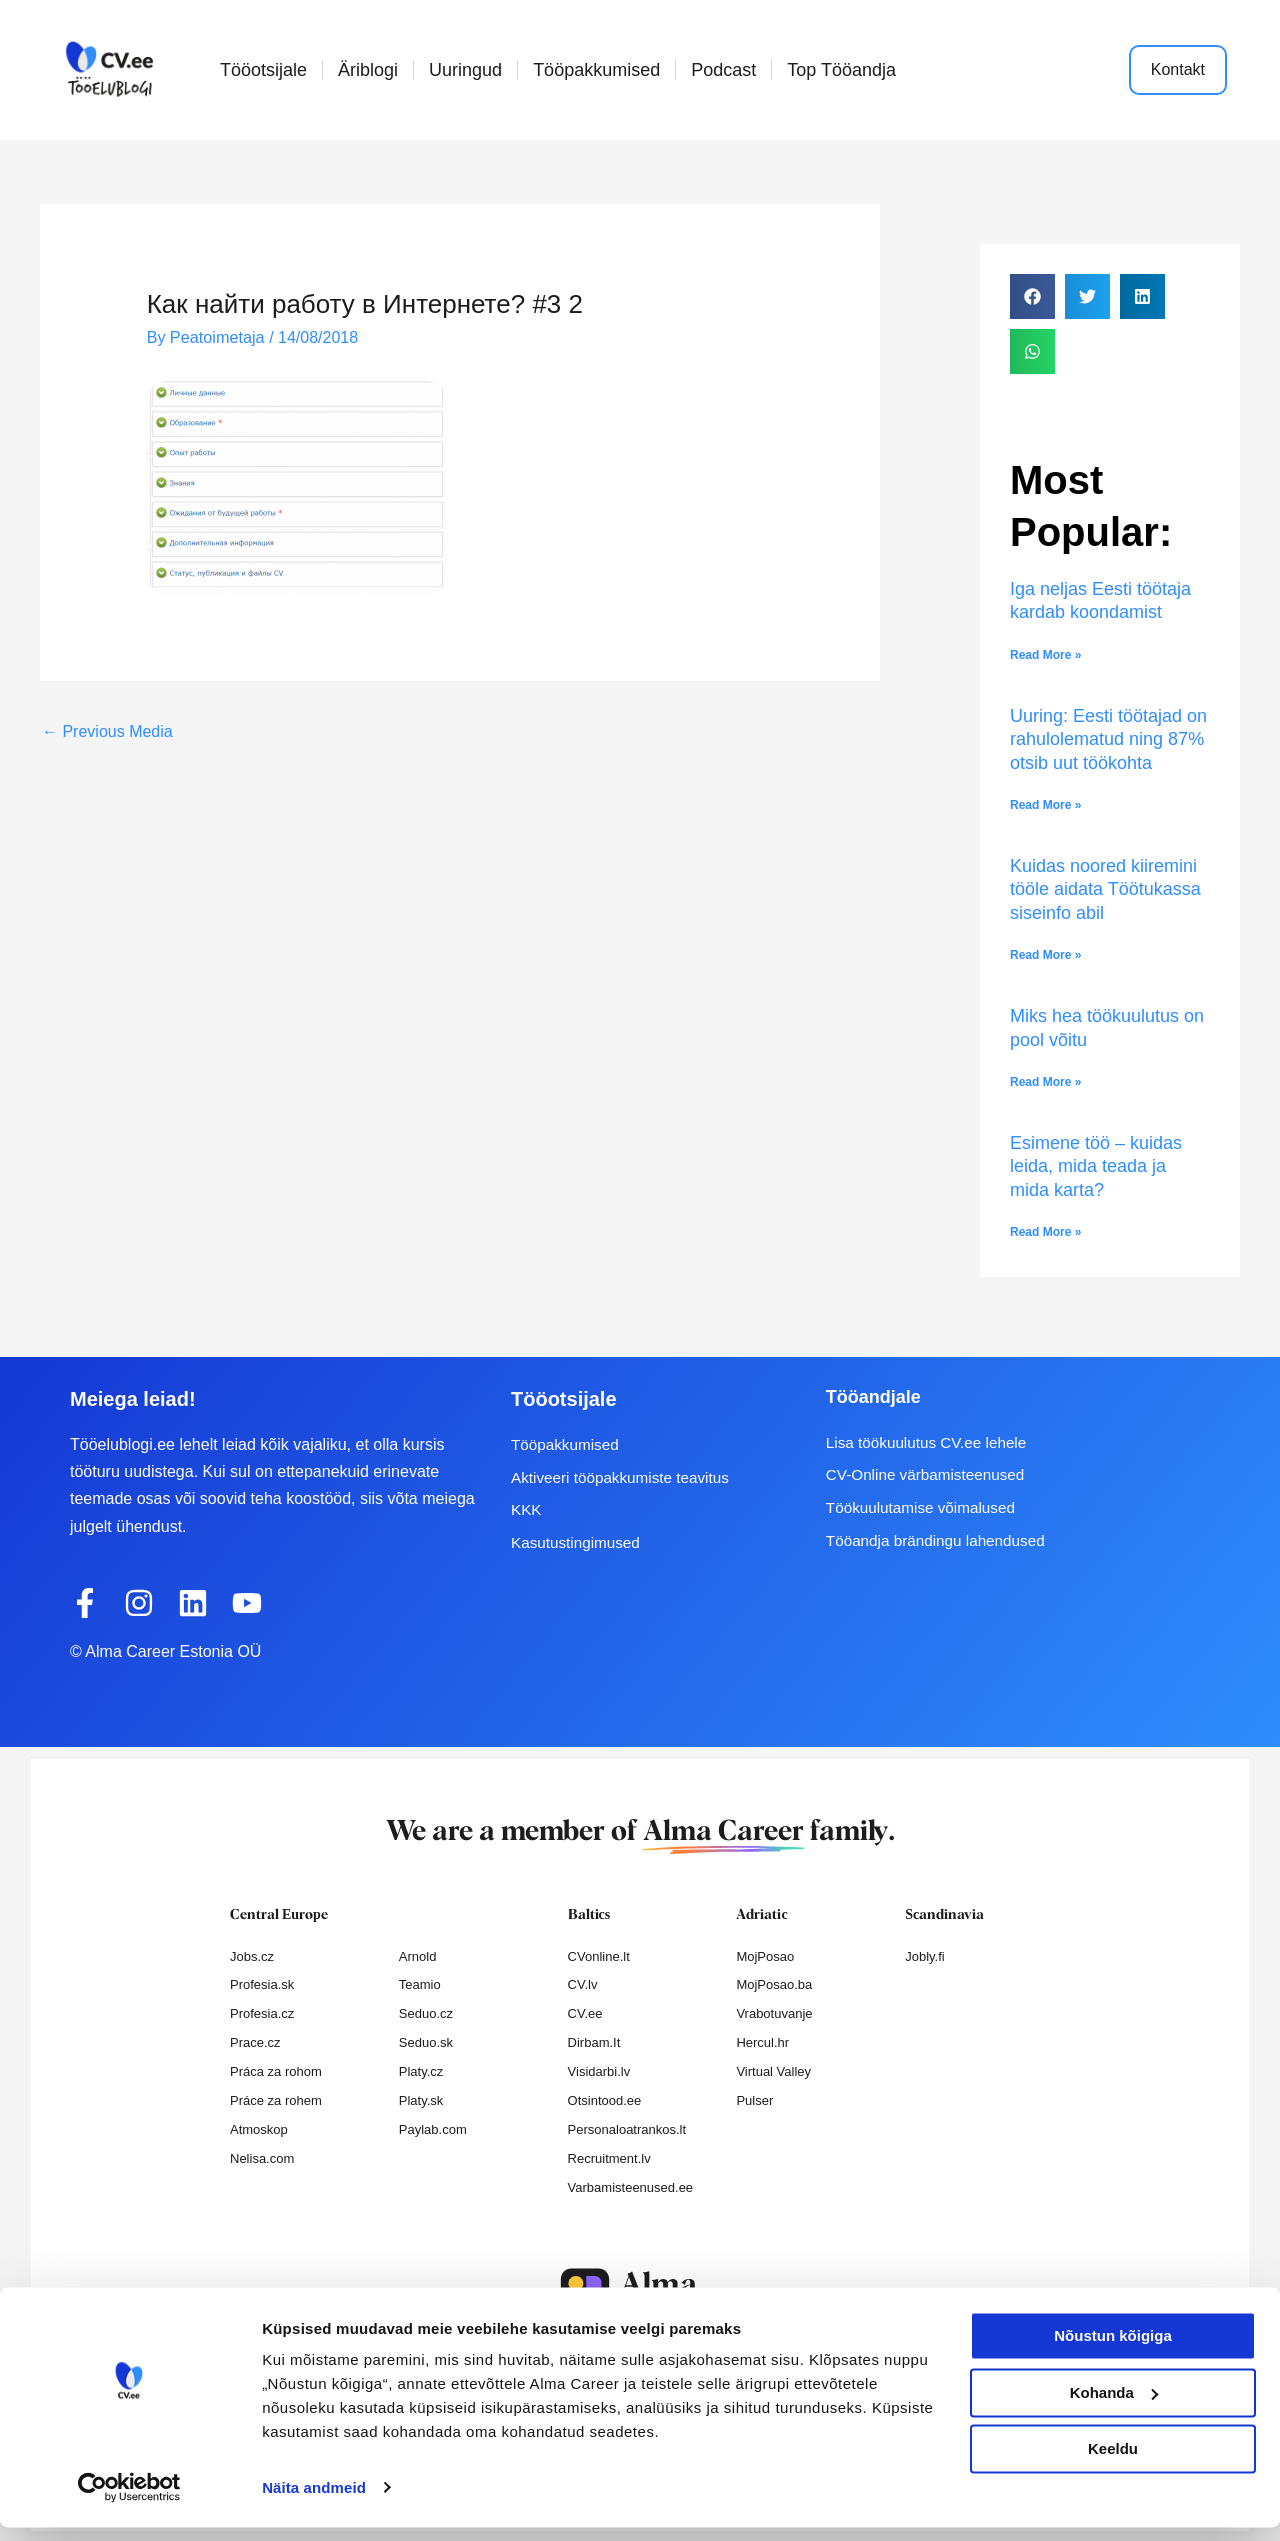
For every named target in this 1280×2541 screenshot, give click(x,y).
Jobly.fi (925, 1956)
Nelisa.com (262, 2158)
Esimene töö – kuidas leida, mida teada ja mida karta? (1096, 1166)
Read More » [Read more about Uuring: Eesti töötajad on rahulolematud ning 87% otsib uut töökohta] (1045, 805)
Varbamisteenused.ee (631, 2187)
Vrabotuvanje (774, 2013)
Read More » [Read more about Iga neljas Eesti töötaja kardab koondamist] (1045, 655)
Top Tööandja (841, 70)
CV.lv (583, 1984)
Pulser (754, 2100)
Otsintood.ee (605, 2100)
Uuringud (465, 70)
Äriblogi (368, 70)
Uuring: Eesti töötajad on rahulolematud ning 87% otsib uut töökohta (1108, 739)
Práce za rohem (276, 2100)
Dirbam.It (594, 2042)
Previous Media (107, 730)
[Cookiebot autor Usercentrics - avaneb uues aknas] (129, 2502)
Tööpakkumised (596, 70)
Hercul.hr (762, 2042)
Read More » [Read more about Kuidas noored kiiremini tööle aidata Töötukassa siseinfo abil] (1045, 955)
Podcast (723, 70)
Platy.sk (421, 2100)
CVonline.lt (599, 1956)
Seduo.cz (426, 2013)
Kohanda (1114, 2406)
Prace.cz (255, 2042)
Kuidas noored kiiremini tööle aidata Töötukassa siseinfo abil (1105, 889)
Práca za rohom (276, 2071)
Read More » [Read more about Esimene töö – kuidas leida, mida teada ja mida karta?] (1045, 1232)
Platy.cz (421, 2071)
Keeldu (1113, 2463)
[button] (1032, 296)
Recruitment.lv (609, 2158)
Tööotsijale (263, 70)
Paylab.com (433, 2129)
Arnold (418, 1956)
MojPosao (765, 1956)
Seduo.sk (426, 2042)
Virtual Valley (773, 2071)
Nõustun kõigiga (1113, 2350)
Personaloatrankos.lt (627, 2129)
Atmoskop (259, 2129)
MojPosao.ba (774, 1984)
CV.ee (585, 2013)
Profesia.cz (262, 2013)
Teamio (420, 1984)
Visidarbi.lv (599, 2071)
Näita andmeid (314, 2501)
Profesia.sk (262, 1984)
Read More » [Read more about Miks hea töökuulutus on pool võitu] (1045, 1082)
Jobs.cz (252, 1956)
